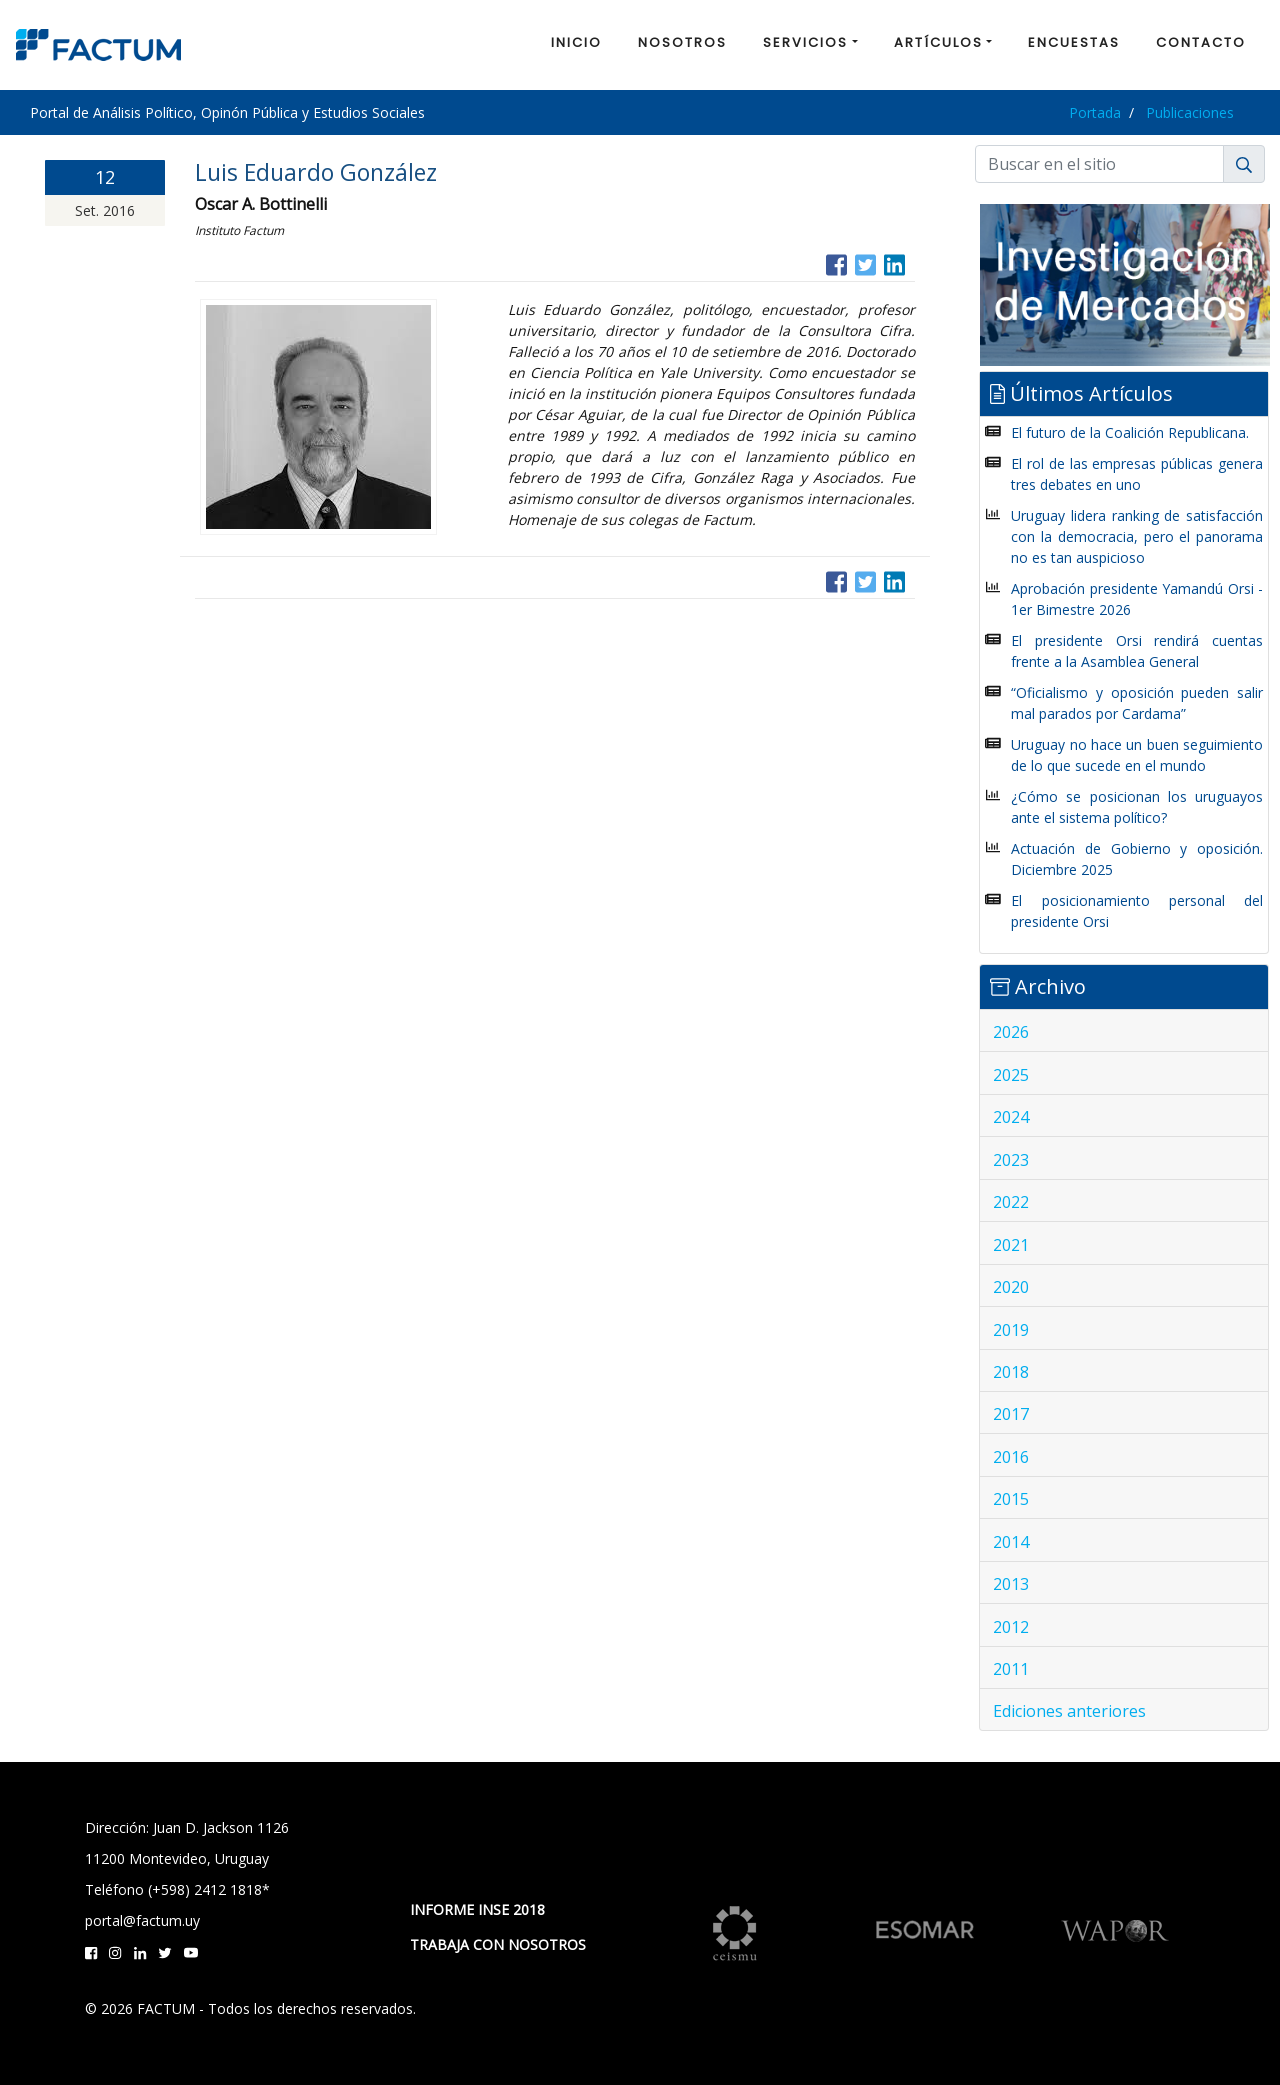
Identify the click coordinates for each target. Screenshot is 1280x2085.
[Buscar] (1099, 164)
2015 (1011, 1499)
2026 (1011, 1032)
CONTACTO (1201, 42)
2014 (1011, 1542)
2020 (1011, 1287)
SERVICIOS (805, 42)
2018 (1011, 1372)
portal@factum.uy (142, 1920)
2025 (1011, 1075)
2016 (1011, 1457)
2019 (1011, 1330)
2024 (1011, 1117)
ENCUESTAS (1074, 42)
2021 (1011, 1245)
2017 (1011, 1414)
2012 (1011, 1627)
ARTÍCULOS (938, 42)
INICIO (576, 42)
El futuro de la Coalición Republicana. (1130, 432)
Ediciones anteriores (1069, 1711)
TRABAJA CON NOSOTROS (498, 1944)
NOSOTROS (682, 42)
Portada (1095, 112)
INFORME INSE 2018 (477, 1909)
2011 (1011, 1669)
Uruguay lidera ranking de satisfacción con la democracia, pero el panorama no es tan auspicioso (1137, 536)
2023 (1011, 1160)
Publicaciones (1190, 112)
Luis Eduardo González (316, 172)
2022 (1011, 1202)
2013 (1011, 1584)
